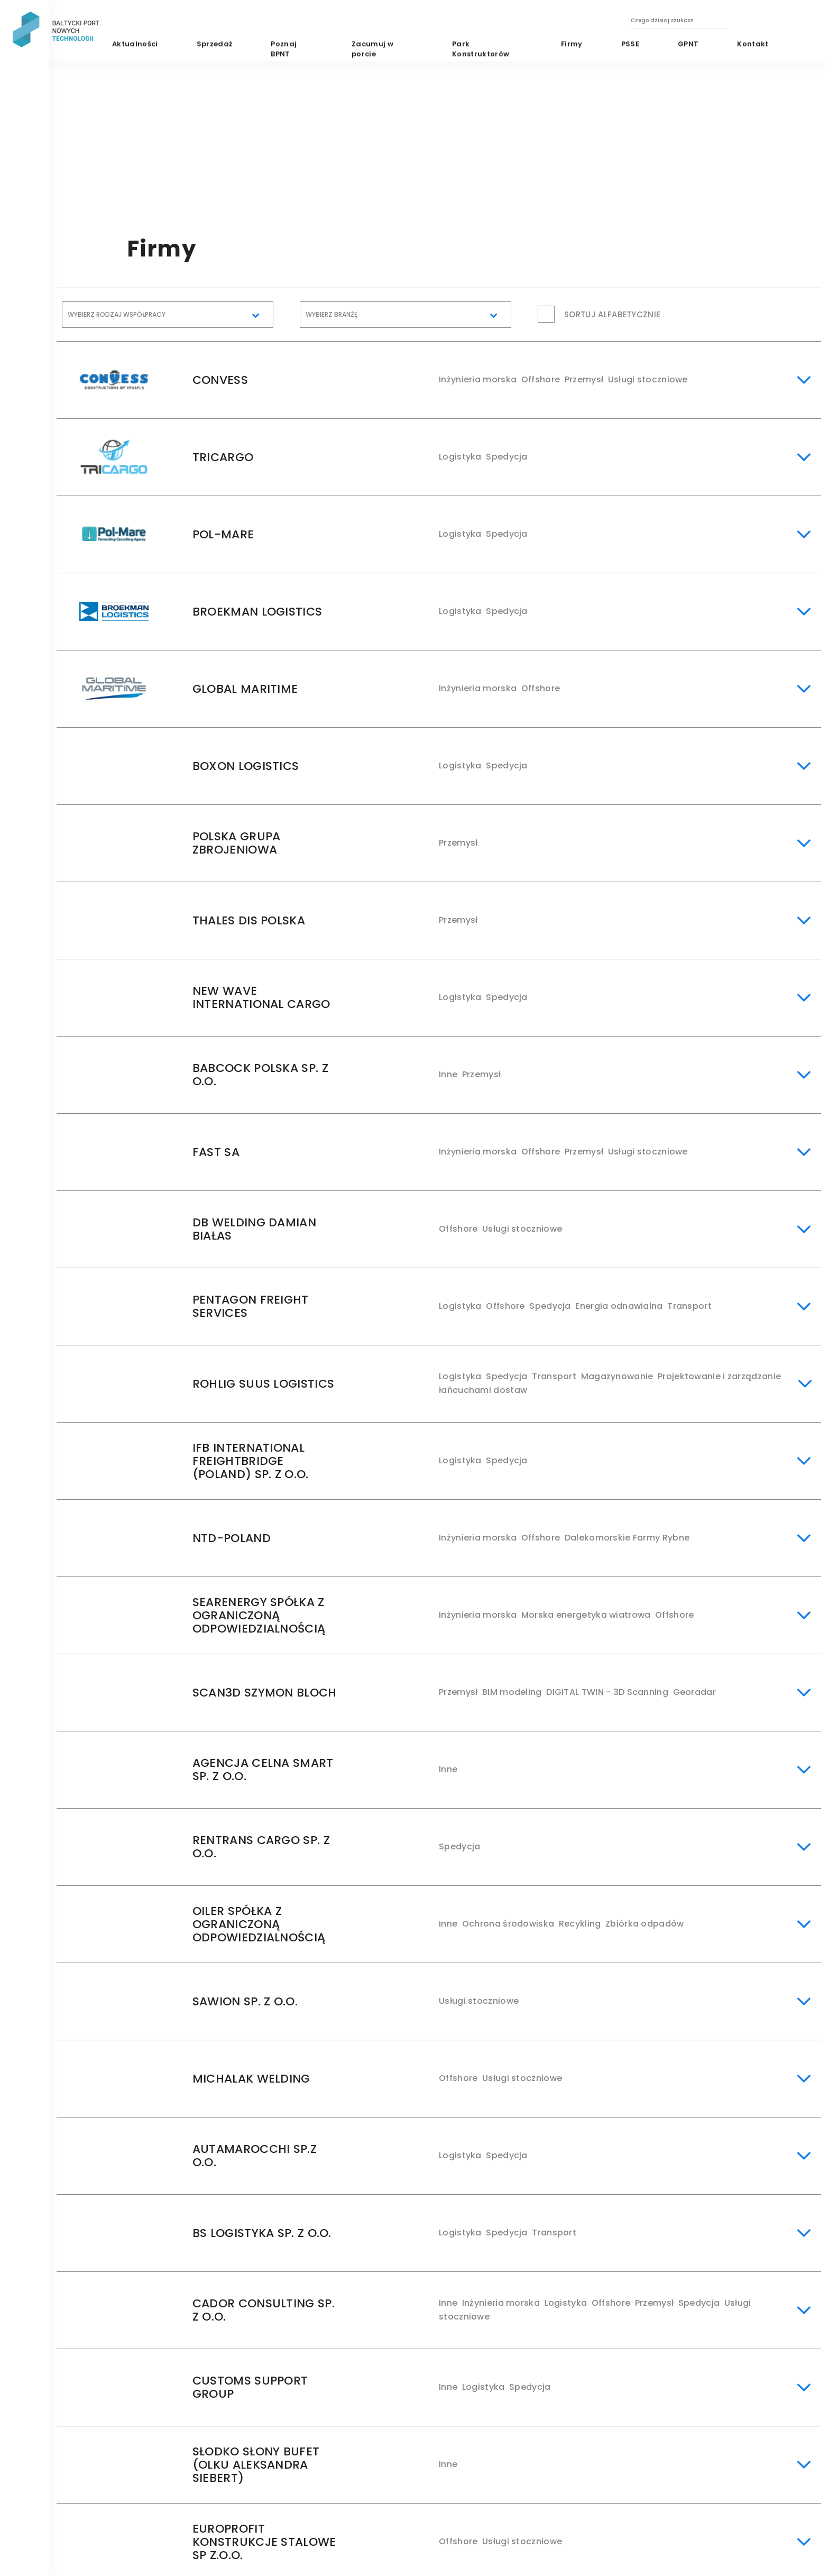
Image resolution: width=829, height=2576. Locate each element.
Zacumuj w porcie (372, 49)
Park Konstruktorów (480, 49)
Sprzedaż (215, 44)
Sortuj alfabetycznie (612, 314)
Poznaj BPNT (284, 49)
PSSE (630, 44)
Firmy (571, 44)
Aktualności (135, 44)
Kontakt (752, 44)
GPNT (688, 44)
